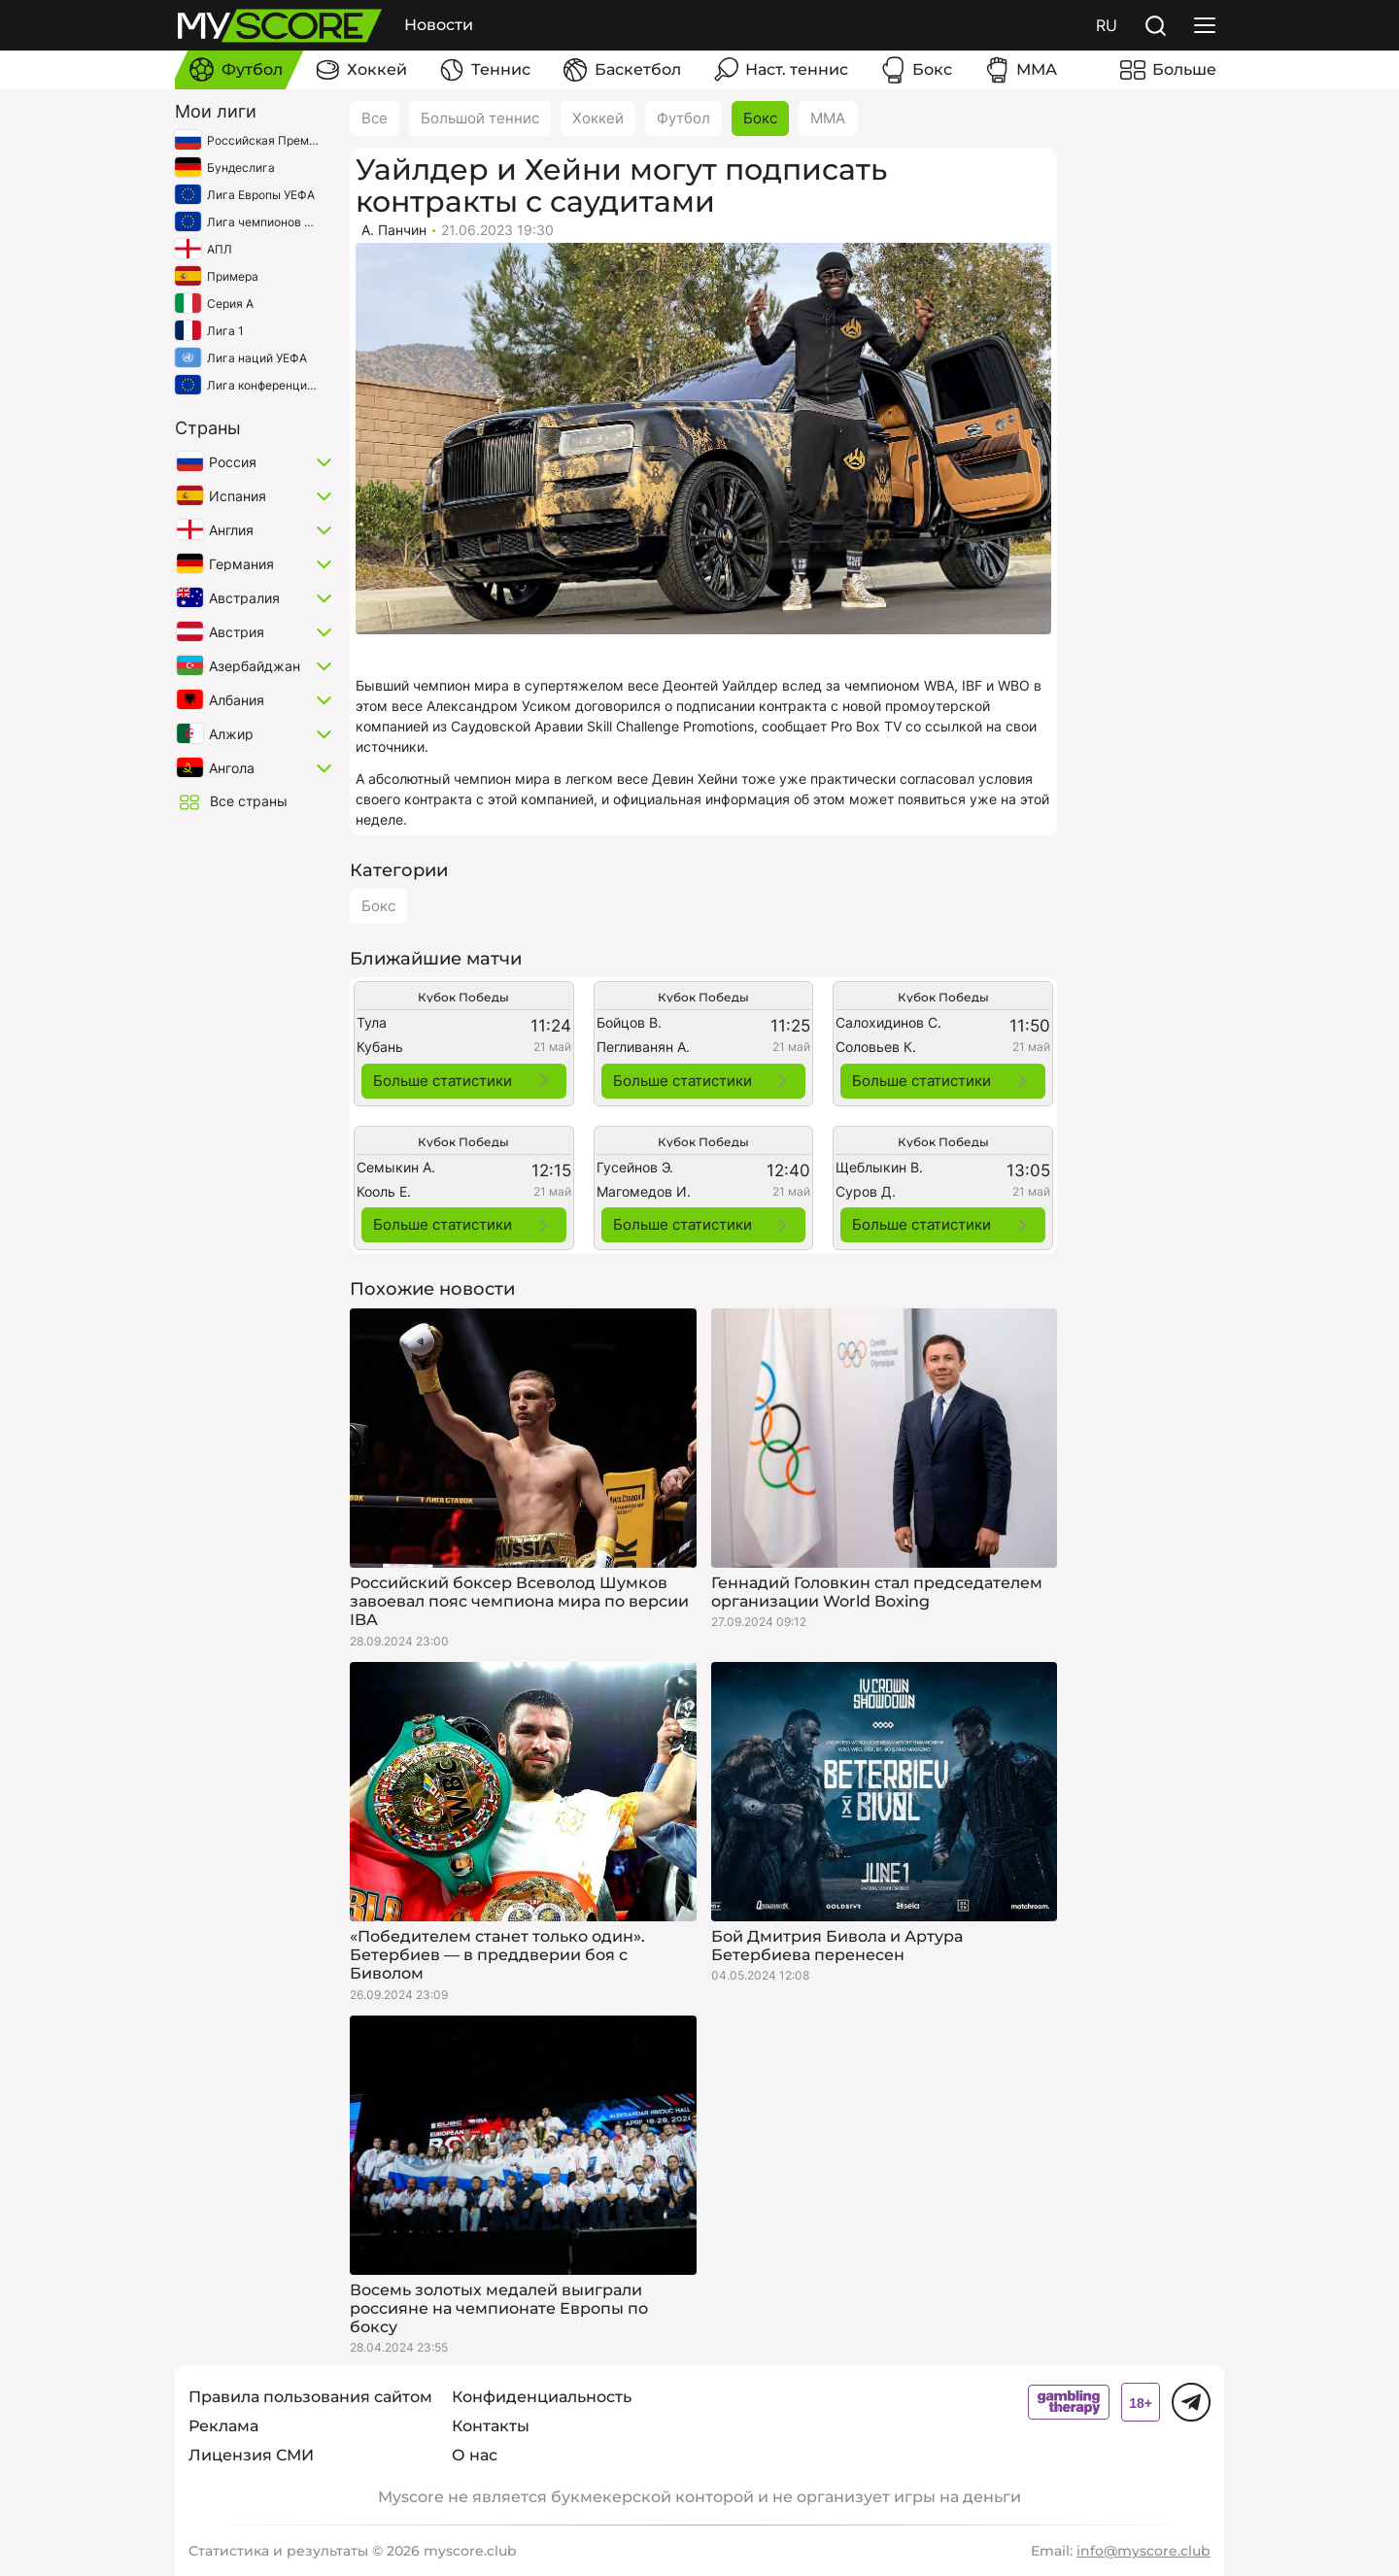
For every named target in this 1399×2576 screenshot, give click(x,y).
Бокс (760, 118)
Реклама (223, 2426)
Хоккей (598, 118)
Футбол (683, 118)
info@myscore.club (1143, 2550)
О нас (474, 2455)
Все (374, 118)
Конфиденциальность (541, 2397)
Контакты (490, 2426)
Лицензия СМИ (251, 2455)
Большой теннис (480, 118)
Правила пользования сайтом (310, 2397)
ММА (827, 118)
